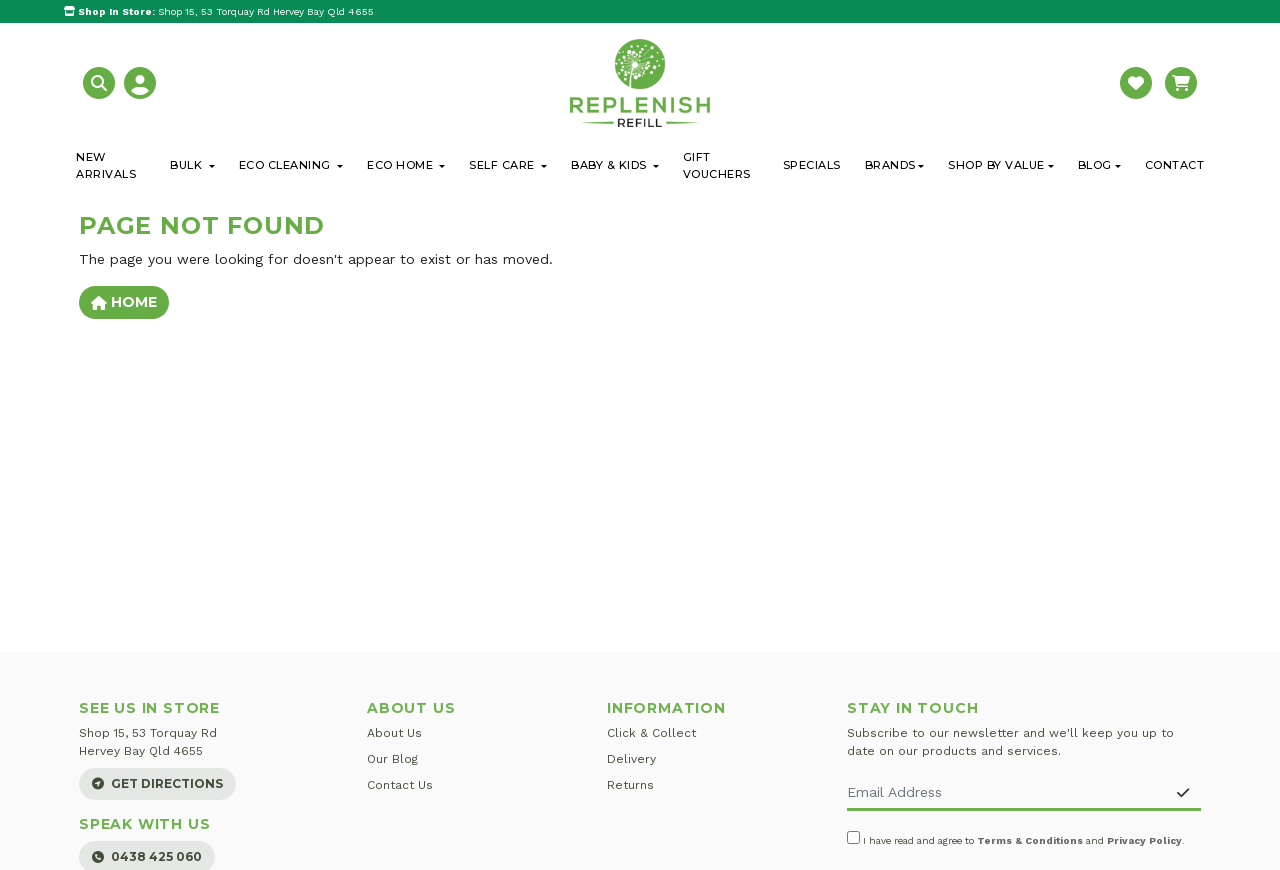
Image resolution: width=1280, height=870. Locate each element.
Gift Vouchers (717, 165)
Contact (1175, 165)
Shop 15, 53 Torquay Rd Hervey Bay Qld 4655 (219, 11)
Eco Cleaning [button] (287, 165)
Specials (812, 165)
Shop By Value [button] (996, 165)
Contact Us (400, 785)
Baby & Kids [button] (610, 165)
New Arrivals (106, 165)
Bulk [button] (188, 165)
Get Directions (157, 783)
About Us (394, 733)
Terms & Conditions (1030, 840)
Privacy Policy (1144, 840)
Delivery (631, 759)
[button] (101, 81)
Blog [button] (1095, 165)
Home (124, 302)
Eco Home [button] (402, 165)
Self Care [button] (503, 165)
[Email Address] (1006, 793)
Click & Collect (651, 733)
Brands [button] (890, 165)
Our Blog (392, 759)
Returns (630, 785)
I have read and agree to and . (1016, 838)
